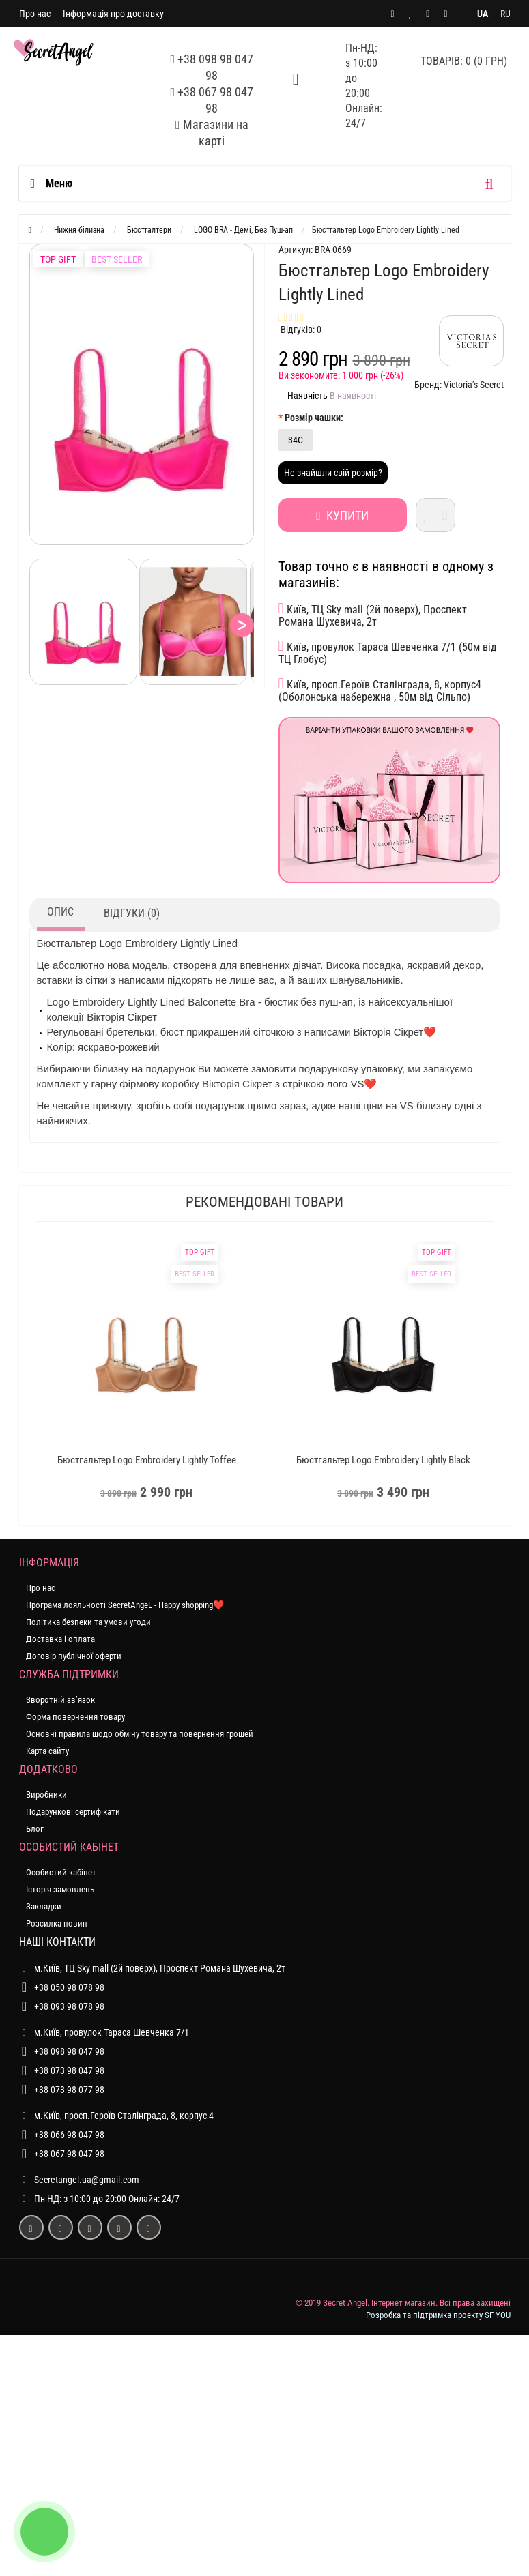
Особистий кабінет (61, 1872)
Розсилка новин (56, 1923)
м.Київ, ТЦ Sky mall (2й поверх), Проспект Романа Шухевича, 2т (152, 1968)
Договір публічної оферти (73, 1656)
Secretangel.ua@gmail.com (86, 2179)
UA (482, 13)
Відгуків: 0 (301, 329)
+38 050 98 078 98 (69, 1987)
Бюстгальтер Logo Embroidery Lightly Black (383, 1460)
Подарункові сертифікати (73, 1811)
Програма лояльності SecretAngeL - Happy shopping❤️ (125, 1605)
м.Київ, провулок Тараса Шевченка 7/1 (104, 2032)
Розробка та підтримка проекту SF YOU (438, 2315)
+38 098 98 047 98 (69, 2051)
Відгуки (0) (132, 913)
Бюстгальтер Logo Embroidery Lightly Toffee (146, 1460)
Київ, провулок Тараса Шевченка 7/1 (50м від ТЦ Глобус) (387, 652)
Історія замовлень (60, 1889)
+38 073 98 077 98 (69, 2089)
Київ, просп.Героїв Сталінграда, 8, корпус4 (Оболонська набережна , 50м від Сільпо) (379, 689)
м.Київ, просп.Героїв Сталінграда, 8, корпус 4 (116, 2115)
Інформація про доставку (113, 13)
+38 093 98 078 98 (69, 2006)
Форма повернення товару (75, 1717)
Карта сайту (47, 1751)
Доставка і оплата (60, 1639)
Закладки (43, 1906)
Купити (338, 515)
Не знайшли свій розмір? (333, 472)
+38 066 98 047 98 (69, 2134)
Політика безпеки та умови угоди (88, 1622)
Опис (60, 911)
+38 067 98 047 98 (69, 2153)
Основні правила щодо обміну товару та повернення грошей (139, 1734)
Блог (35, 1829)
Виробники (46, 1794)
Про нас (35, 13)
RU (505, 13)
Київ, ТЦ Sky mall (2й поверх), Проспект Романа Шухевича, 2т (372, 614)
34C (295, 440)
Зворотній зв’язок (60, 1700)
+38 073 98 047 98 (69, 2070)
